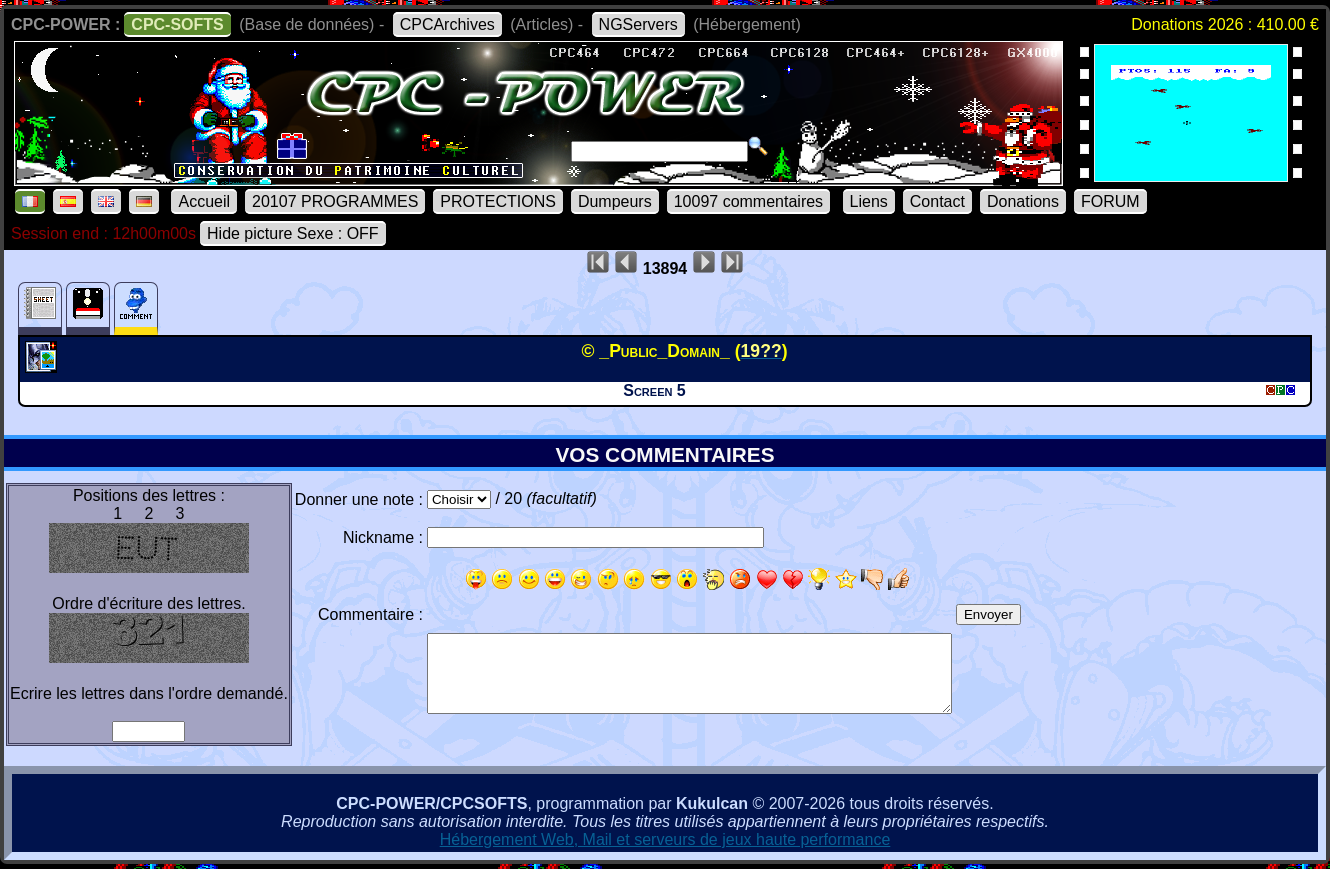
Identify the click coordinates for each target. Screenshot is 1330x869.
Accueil (204, 201)
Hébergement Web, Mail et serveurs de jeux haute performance (665, 839)
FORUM (1110, 201)
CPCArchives (447, 24)
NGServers (638, 24)
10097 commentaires (748, 201)
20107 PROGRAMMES (335, 201)
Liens (869, 201)
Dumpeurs (615, 201)
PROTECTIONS (498, 201)
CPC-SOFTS (177, 24)
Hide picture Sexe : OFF (293, 233)
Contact (937, 201)
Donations (1023, 201)
